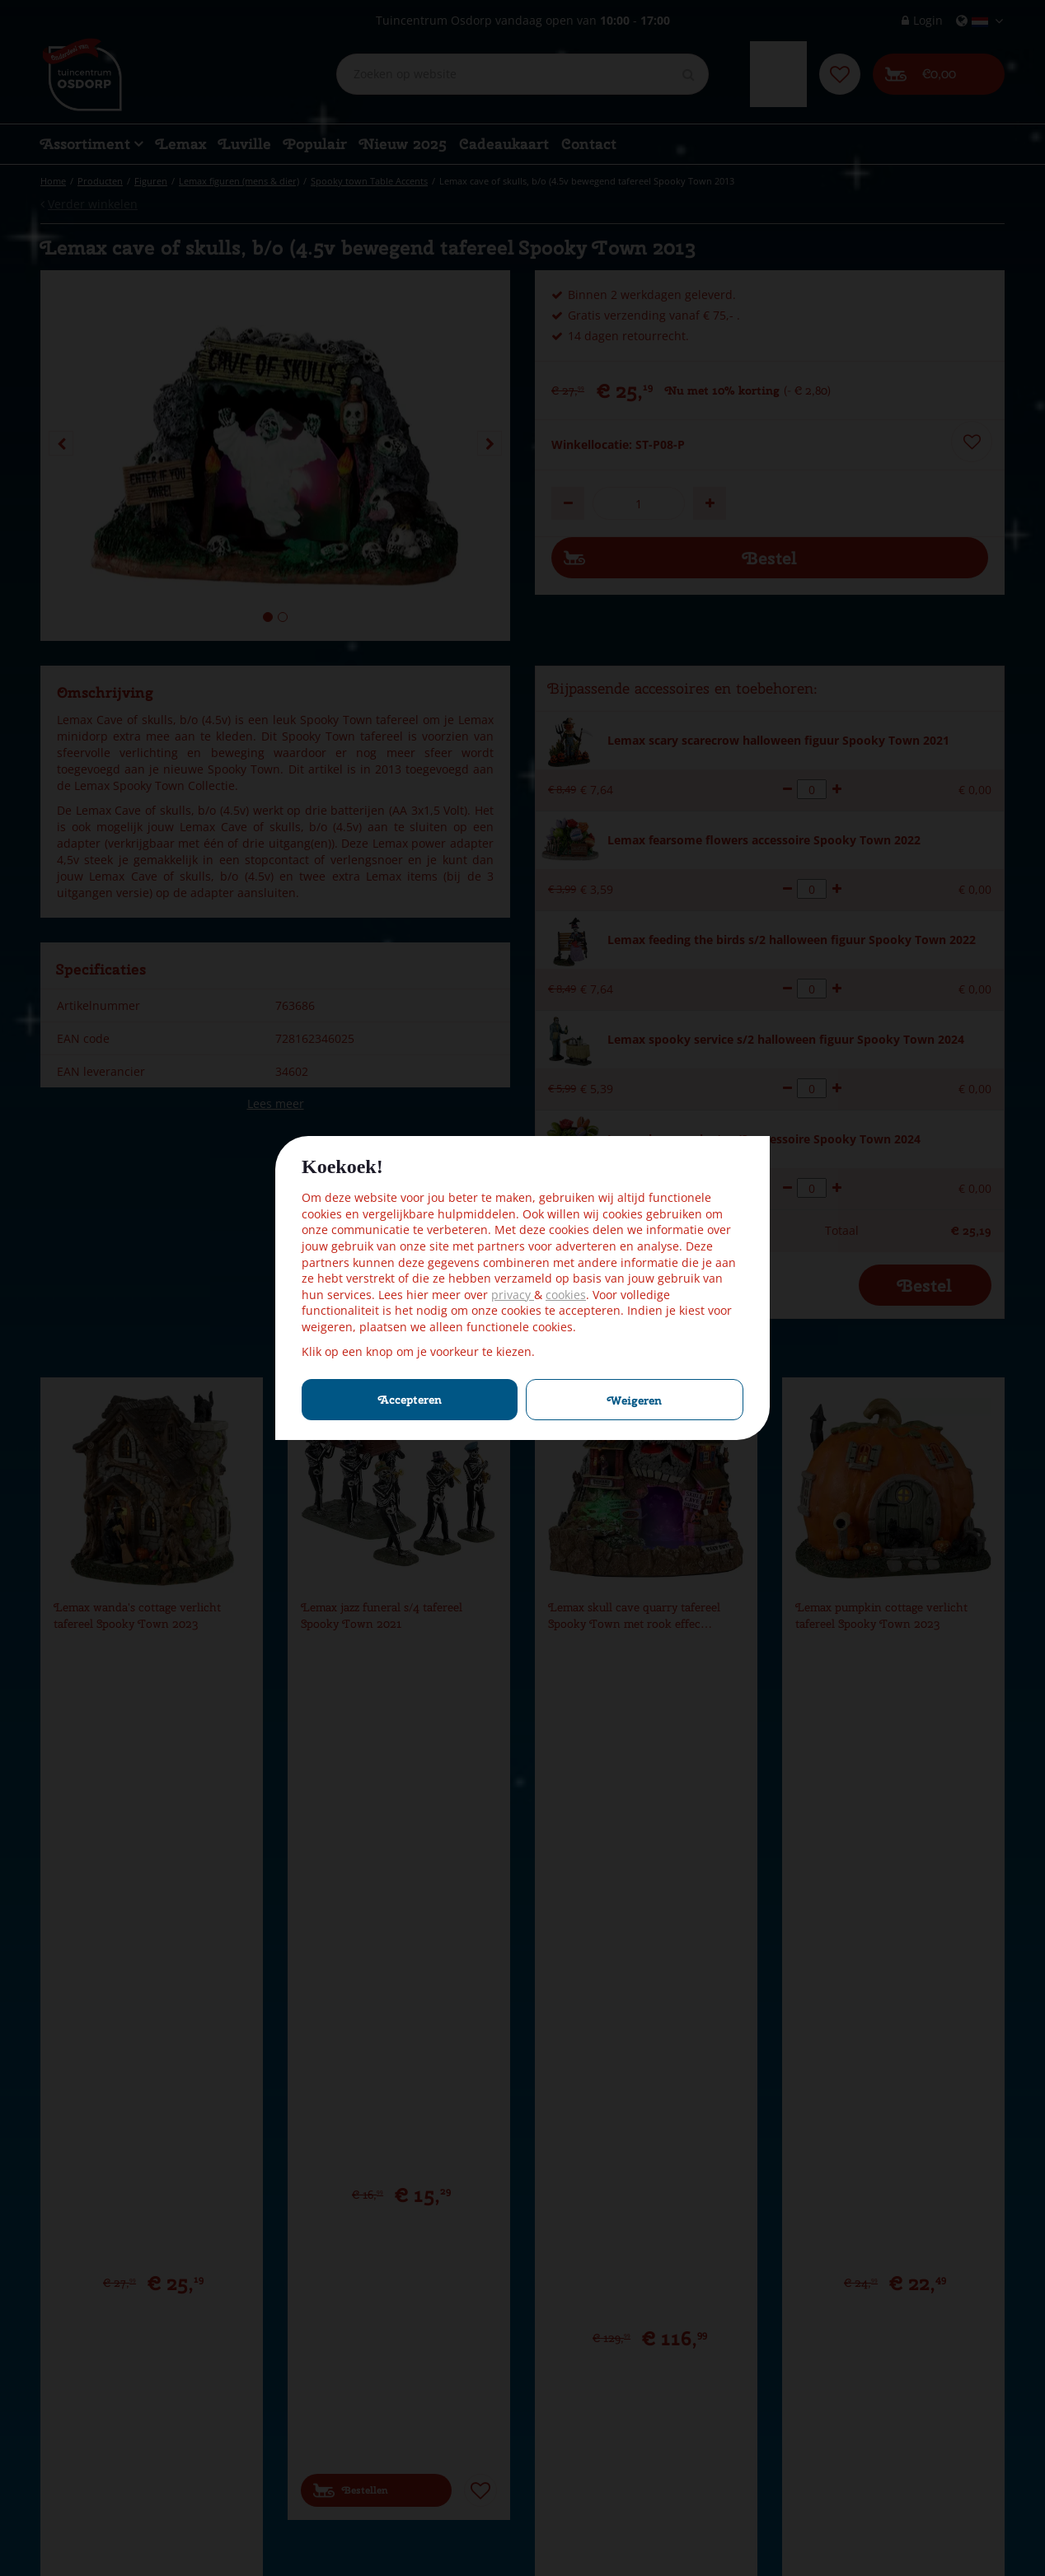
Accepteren (410, 1399)
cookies (566, 1294)
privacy (512, 1294)
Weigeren (634, 1400)
